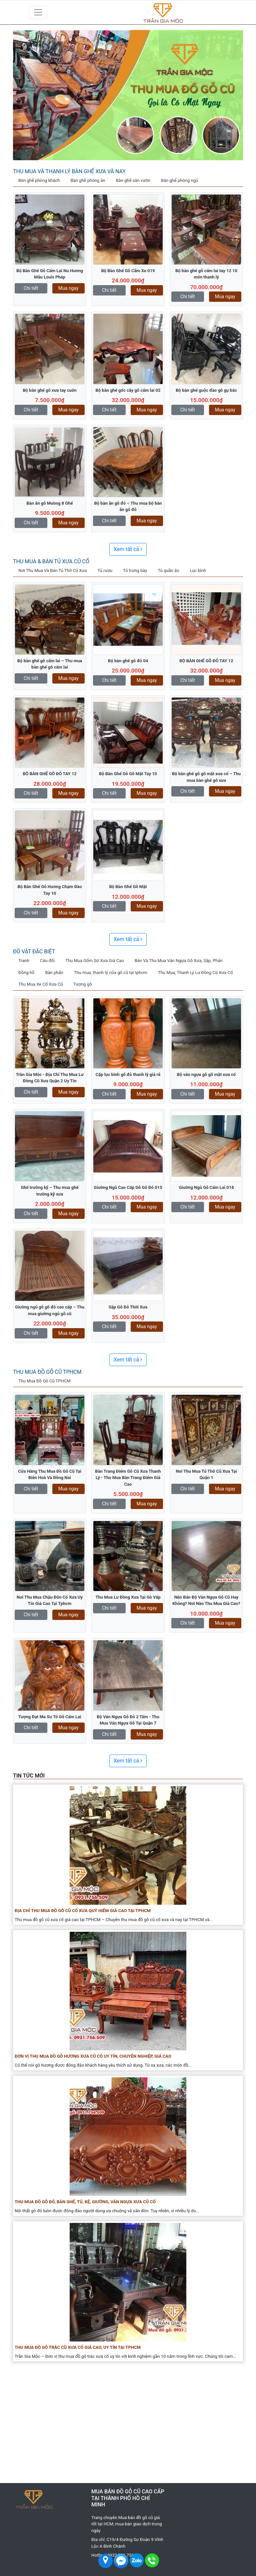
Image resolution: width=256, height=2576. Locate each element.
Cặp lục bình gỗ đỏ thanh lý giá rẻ (128, 1074)
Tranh (23, 960)
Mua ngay (68, 288)
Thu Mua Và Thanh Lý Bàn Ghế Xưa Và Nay (69, 171)
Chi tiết (31, 288)
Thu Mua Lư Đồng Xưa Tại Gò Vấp (127, 1597)
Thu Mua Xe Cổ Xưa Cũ (40, 984)
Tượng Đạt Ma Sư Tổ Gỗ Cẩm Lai (49, 1716)
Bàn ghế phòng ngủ (179, 180)
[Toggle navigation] (38, 12)
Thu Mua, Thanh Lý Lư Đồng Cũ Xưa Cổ (195, 972)
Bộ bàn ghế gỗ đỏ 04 (128, 660)
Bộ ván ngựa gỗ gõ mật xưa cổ (206, 1074)
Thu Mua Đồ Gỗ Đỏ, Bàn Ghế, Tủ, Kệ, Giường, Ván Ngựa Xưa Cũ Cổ (85, 2201)
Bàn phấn (54, 972)
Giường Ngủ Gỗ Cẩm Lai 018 (206, 1187)
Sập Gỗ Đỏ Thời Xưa (128, 1306)
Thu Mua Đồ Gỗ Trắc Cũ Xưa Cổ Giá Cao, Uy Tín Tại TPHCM (78, 2347)
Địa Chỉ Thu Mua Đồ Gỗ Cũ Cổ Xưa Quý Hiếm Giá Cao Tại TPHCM (83, 1910)
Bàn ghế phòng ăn (88, 180)
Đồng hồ (26, 972)
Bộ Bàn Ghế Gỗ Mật (128, 886)
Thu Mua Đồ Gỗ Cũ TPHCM (47, 1372)
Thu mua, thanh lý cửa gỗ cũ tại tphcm (110, 972)
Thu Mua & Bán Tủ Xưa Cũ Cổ (51, 561)
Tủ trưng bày (135, 570)
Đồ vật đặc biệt (34, 951)
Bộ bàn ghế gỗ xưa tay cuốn (49, 390)
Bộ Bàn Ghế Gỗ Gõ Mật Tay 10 (128, 773)
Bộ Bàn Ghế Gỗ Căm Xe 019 (128, 270)
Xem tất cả (128, 549)
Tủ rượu (104, 570)
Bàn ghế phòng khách (39, 180)
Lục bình (198, 570)
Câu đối (47, 960)
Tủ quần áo (168, 570)
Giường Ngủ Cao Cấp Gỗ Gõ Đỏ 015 (128, 1187)
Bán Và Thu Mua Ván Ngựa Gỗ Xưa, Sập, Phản (179, 960)
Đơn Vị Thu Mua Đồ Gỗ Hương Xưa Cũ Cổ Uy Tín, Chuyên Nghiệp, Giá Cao (93, 2056)
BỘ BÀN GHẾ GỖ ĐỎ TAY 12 (206, 660)
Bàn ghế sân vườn (133, 180)
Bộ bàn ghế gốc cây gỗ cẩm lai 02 (128, 390)
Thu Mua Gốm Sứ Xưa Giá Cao (94, 960)
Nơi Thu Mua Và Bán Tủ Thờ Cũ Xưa (52, 570)
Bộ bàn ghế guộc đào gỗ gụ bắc (206, 390)
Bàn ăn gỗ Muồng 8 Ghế (49, 503)
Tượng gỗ (82, 984)
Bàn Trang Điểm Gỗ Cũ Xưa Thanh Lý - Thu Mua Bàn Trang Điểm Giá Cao (128, 1478)
